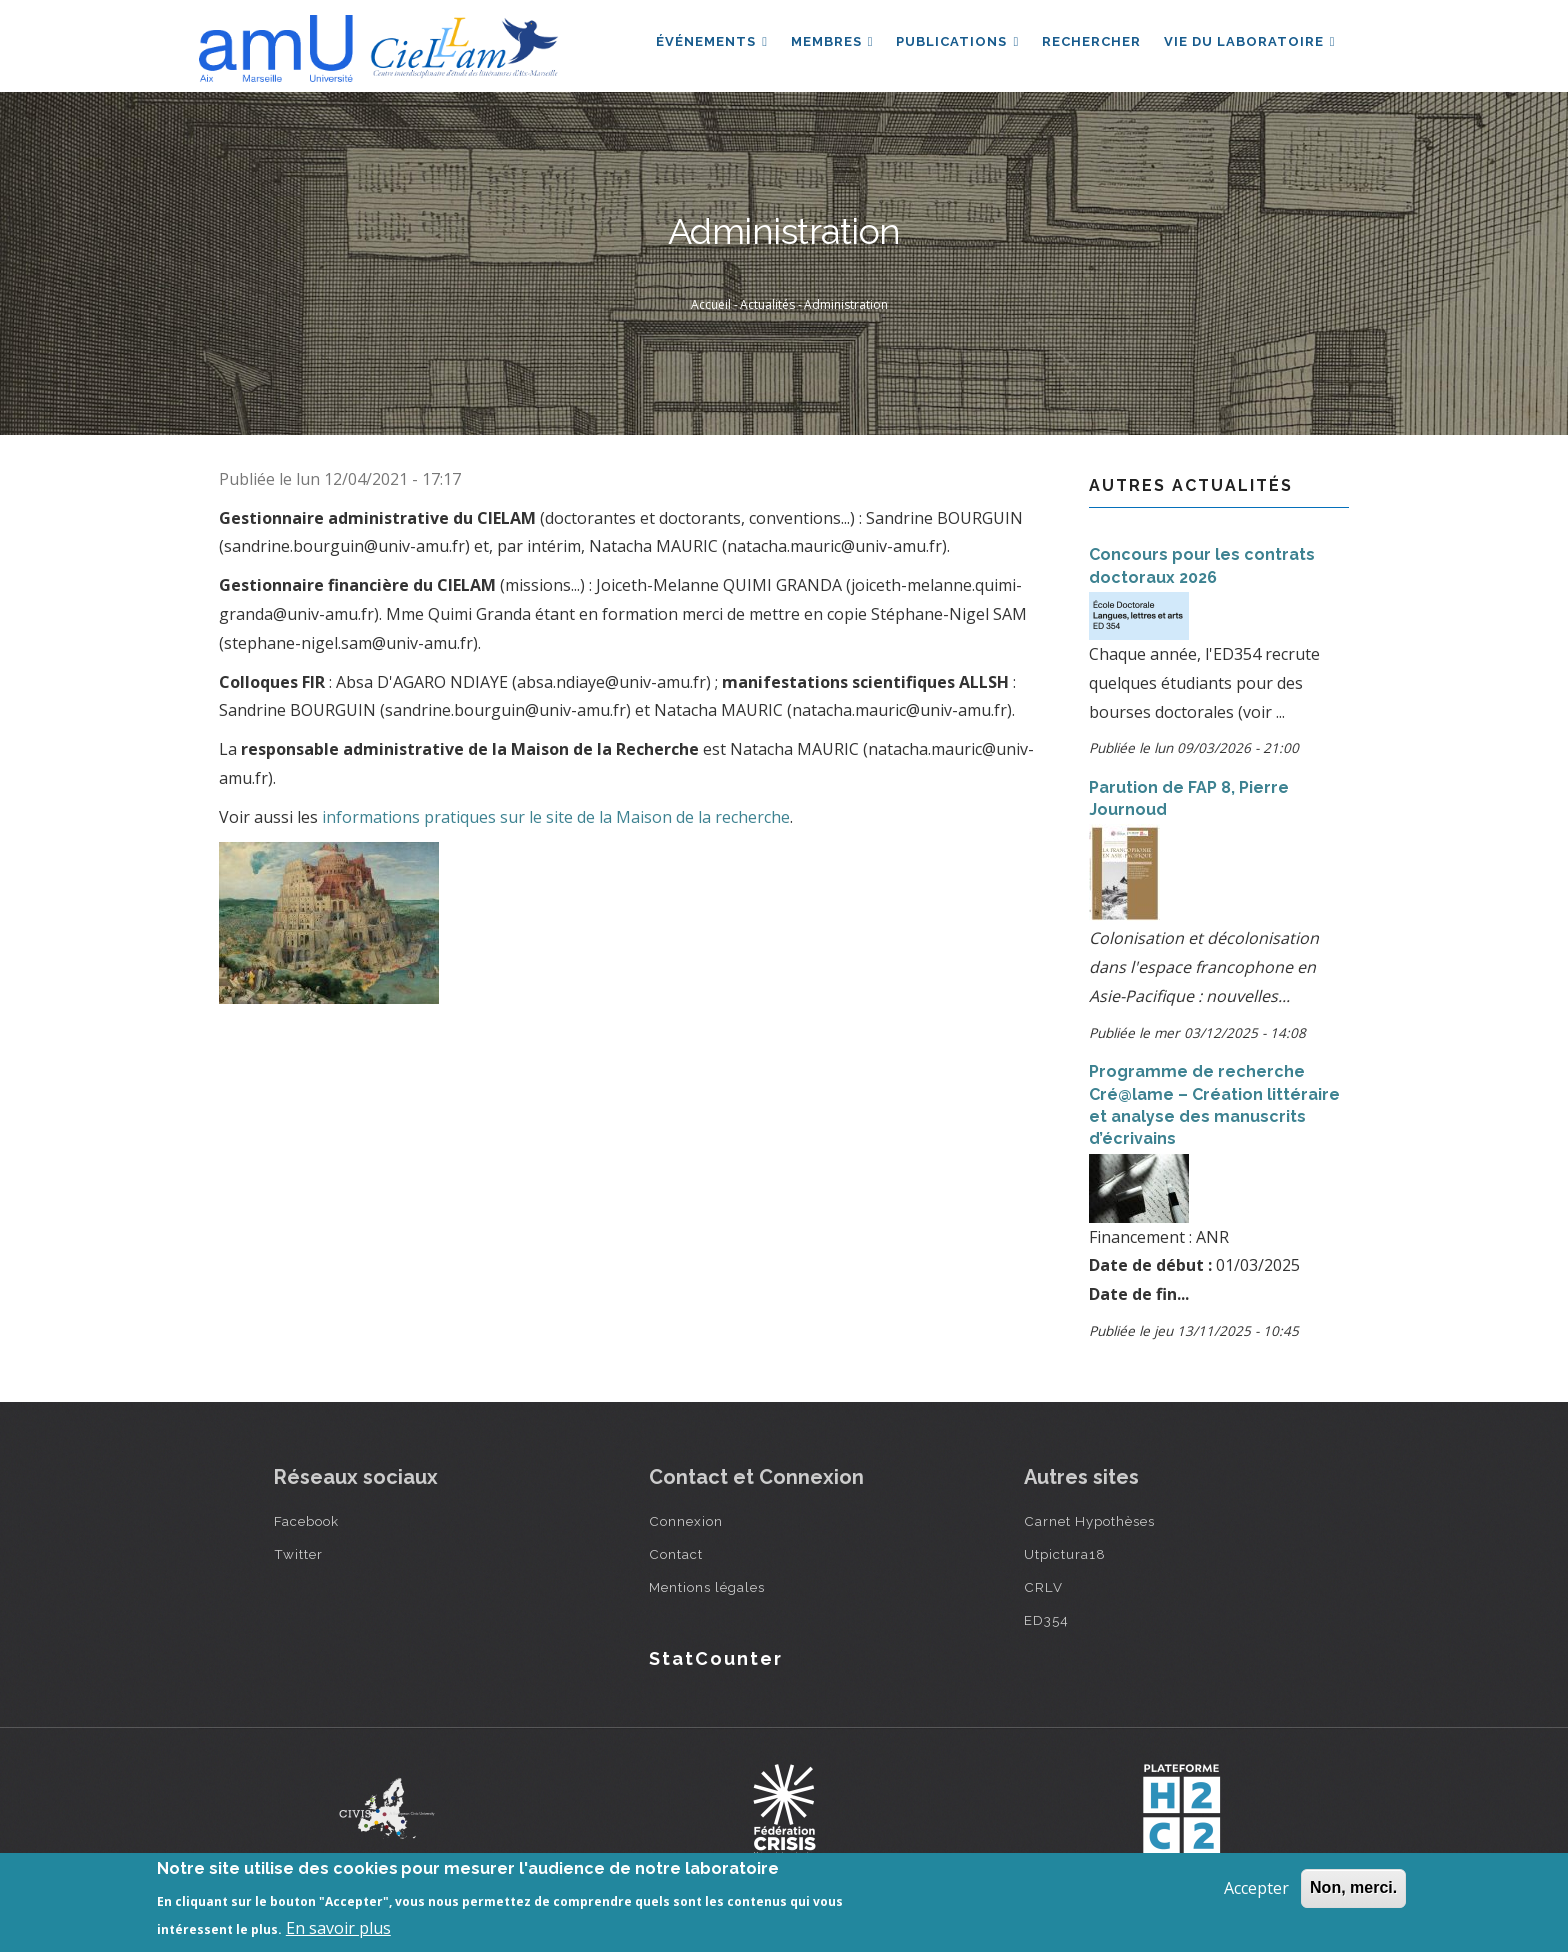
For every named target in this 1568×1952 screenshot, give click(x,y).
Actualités (767, 304)
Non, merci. (1353, 1887)
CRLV (1043, 1587)
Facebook (306, 1521)
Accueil (711, 304)
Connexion (686, 1521)
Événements (707, 43)
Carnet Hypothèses (1089, 1521)
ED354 (1046, 1620)
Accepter (1256, 1888)
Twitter (298, 1554)
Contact (676, 1554)
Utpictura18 (1065, 1554)
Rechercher (1089, 43)
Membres (828, 43)
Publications (954, 43)
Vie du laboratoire (1249, 43)
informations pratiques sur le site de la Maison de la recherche (556, 817)
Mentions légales (707, 1587)
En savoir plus (338, 1928)
